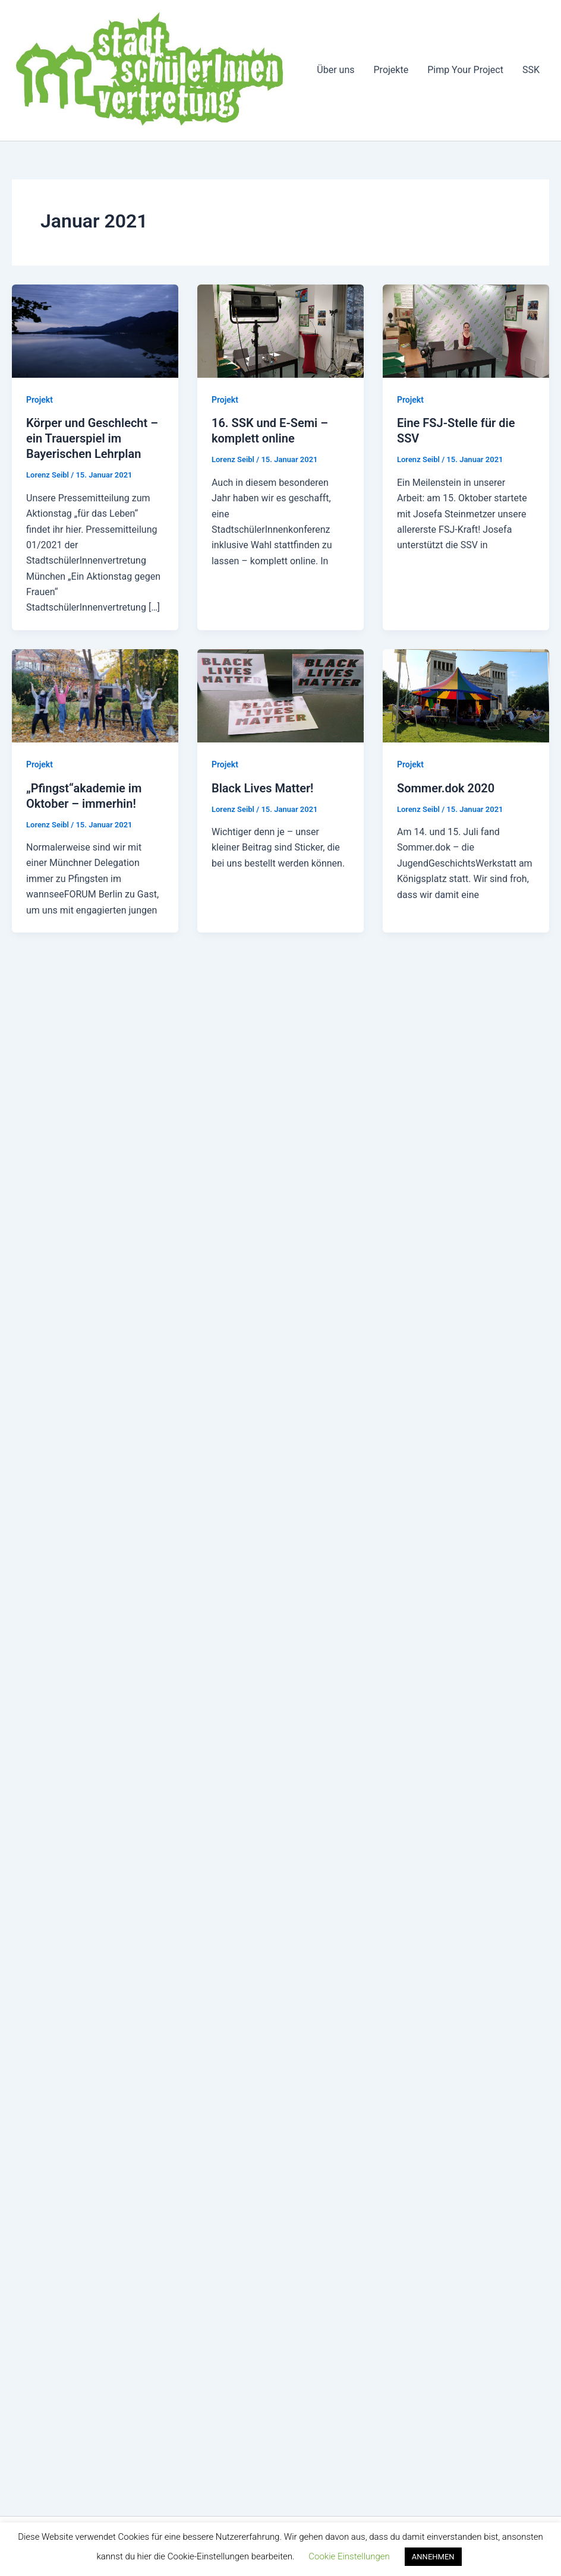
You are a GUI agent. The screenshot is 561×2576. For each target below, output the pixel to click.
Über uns (335, 69)
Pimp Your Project (465, 69)
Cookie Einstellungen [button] (349, 2556)
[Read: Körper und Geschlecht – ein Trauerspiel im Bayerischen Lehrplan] (95, 330)
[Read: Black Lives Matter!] (280, 695)
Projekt (39, 399)
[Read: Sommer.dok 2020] (466, 695)
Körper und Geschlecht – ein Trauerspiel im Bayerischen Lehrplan (92, 438)
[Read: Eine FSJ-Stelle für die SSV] (466, 330)
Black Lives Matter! (263, 788)
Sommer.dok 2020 (445, 788)
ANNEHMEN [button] (433, 2556)
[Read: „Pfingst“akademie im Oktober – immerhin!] (95, 695)
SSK (531, 69)
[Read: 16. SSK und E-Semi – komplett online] (280, 330)
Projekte (391, 69)
